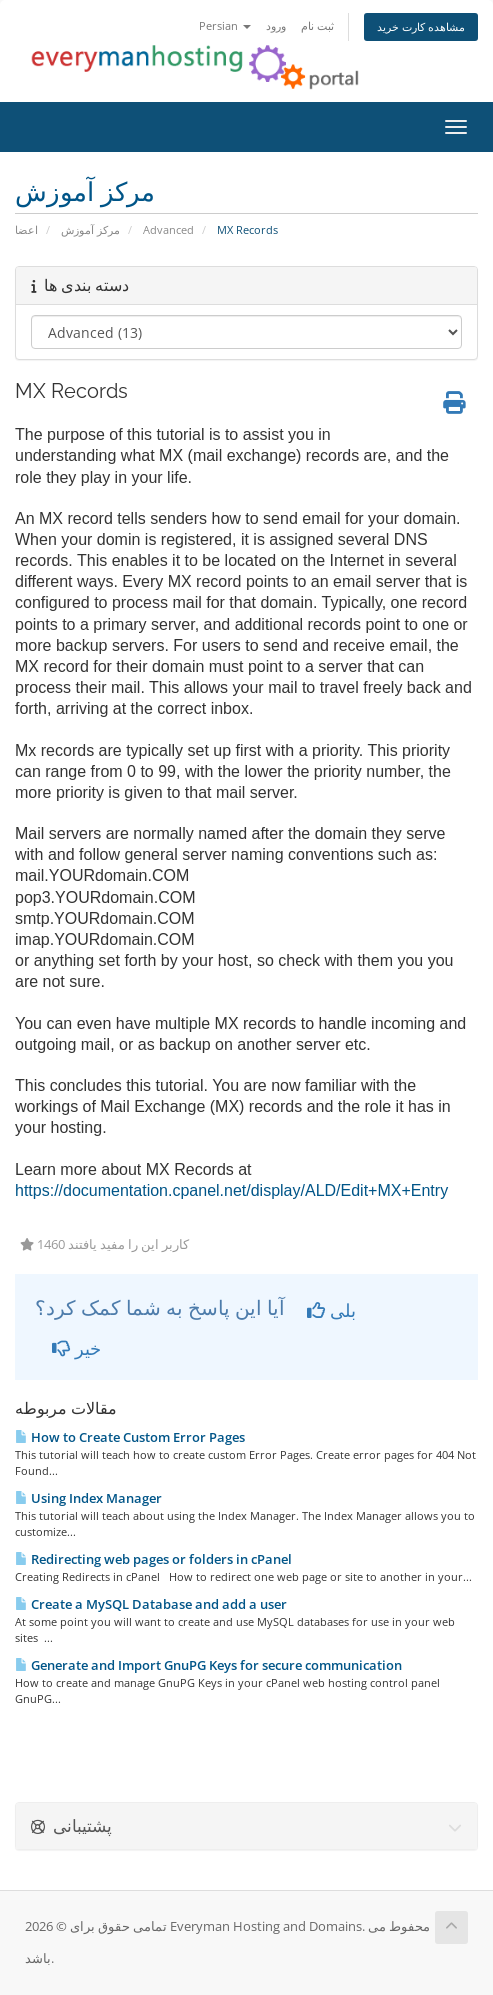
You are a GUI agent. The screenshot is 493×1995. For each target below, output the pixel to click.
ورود (276, 25)
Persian (225, 25)
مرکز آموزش (90, 229)
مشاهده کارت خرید (421, 26)
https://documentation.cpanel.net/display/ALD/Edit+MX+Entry (231, 1190)
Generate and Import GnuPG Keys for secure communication (208, 1665)
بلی (331, 1310)
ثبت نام (317, 25)
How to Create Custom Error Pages (130, 1437)
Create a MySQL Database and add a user (151, 1604)
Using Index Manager (88, 1498)
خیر (76, 1348)
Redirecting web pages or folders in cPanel (153, 1559)
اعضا (26, 229)
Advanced (168, 229)
